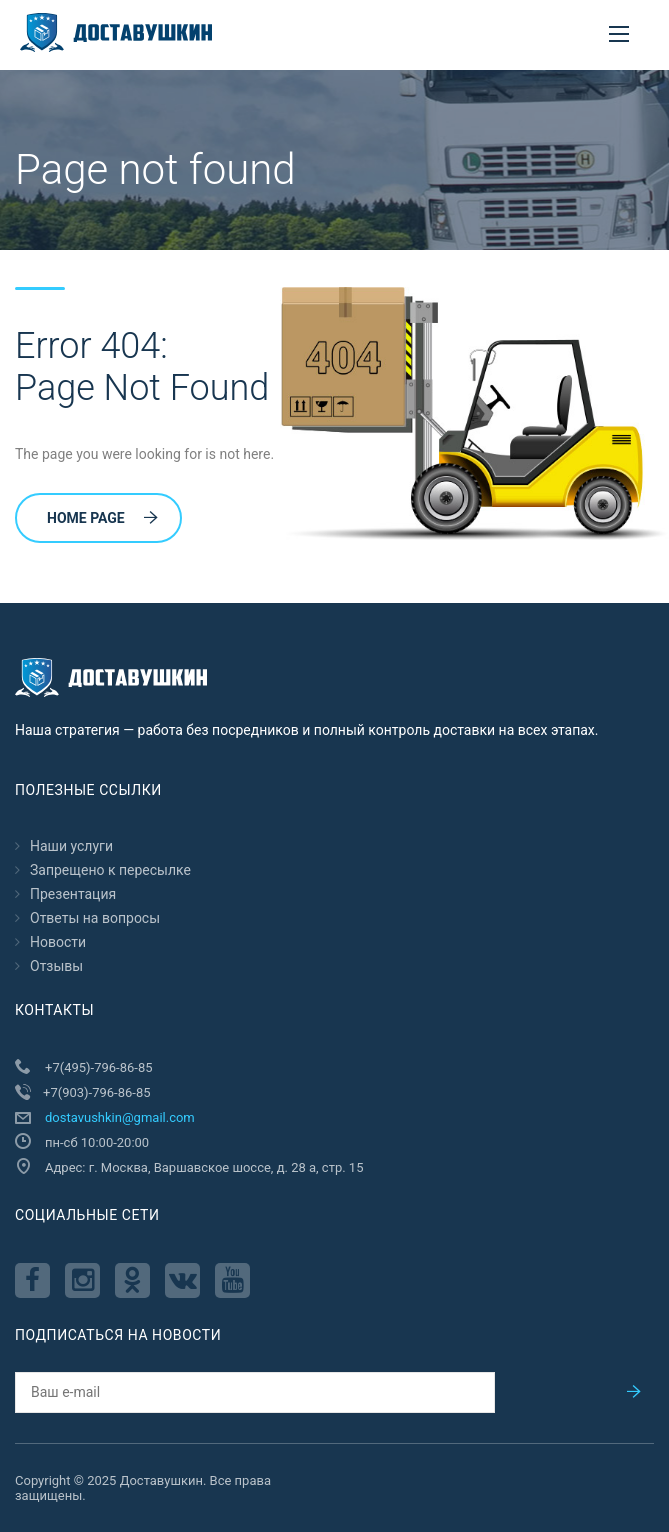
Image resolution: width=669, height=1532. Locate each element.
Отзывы (56, 966)
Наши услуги (71, 846)
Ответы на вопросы (95, 918)
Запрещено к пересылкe (110, 870)
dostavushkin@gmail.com (120, 1117)
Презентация (73, 894)
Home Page (102, 518)
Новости (58, 942)
